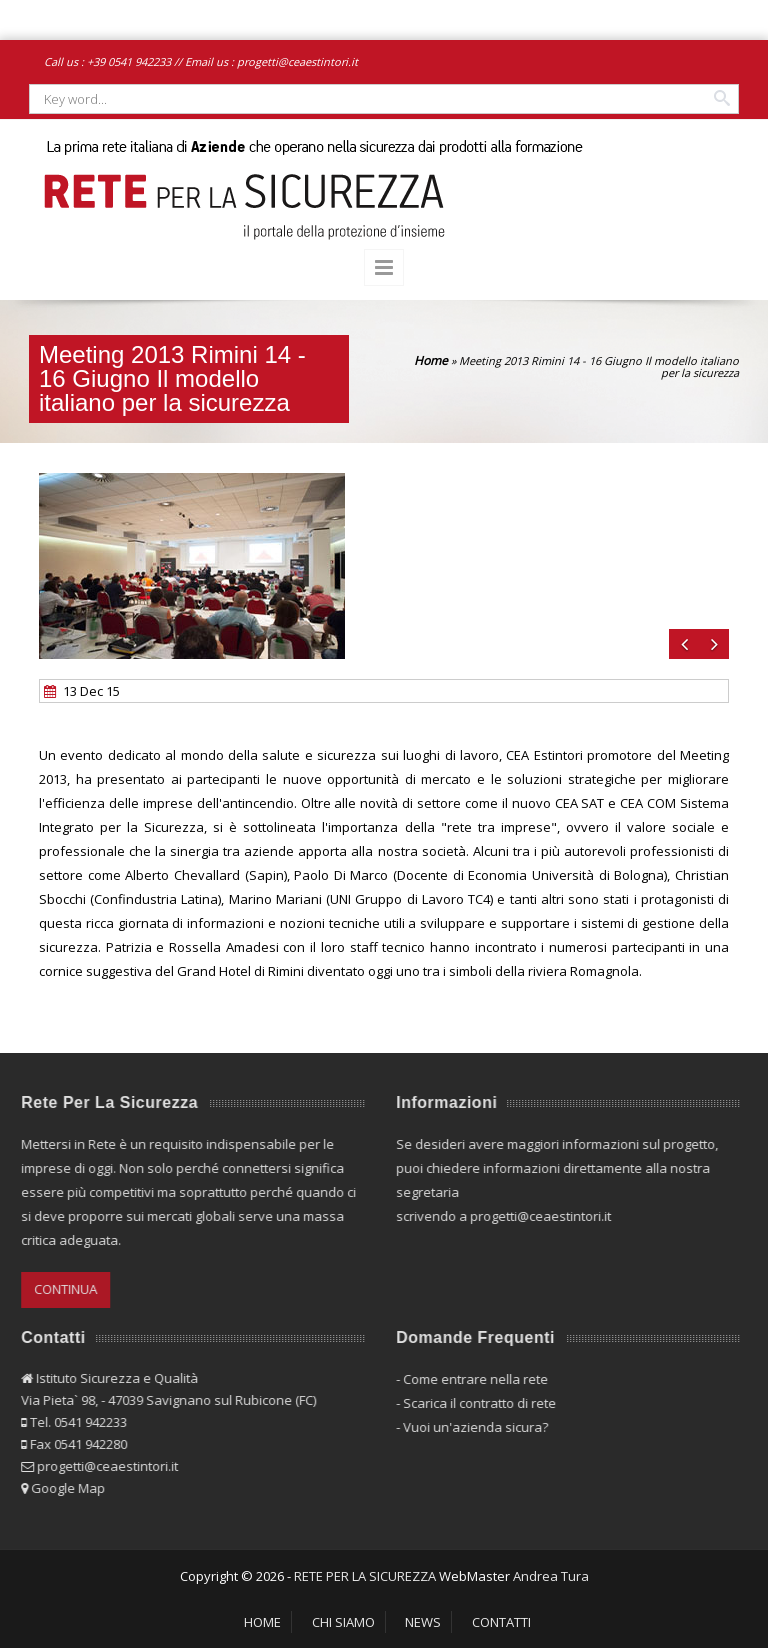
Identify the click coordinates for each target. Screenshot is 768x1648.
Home (431, 360)
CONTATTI (501, 1622)
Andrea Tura (551, 1576)
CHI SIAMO (343, 1622)
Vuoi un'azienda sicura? (469, 1427)
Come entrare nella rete (469, 1379)
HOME (262, 1622)
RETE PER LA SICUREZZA (365, 1576)
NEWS (423, 1622)
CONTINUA (59, 1289)
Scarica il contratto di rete (473, 1403)
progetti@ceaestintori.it (297, 61)
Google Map (62, 1488)
